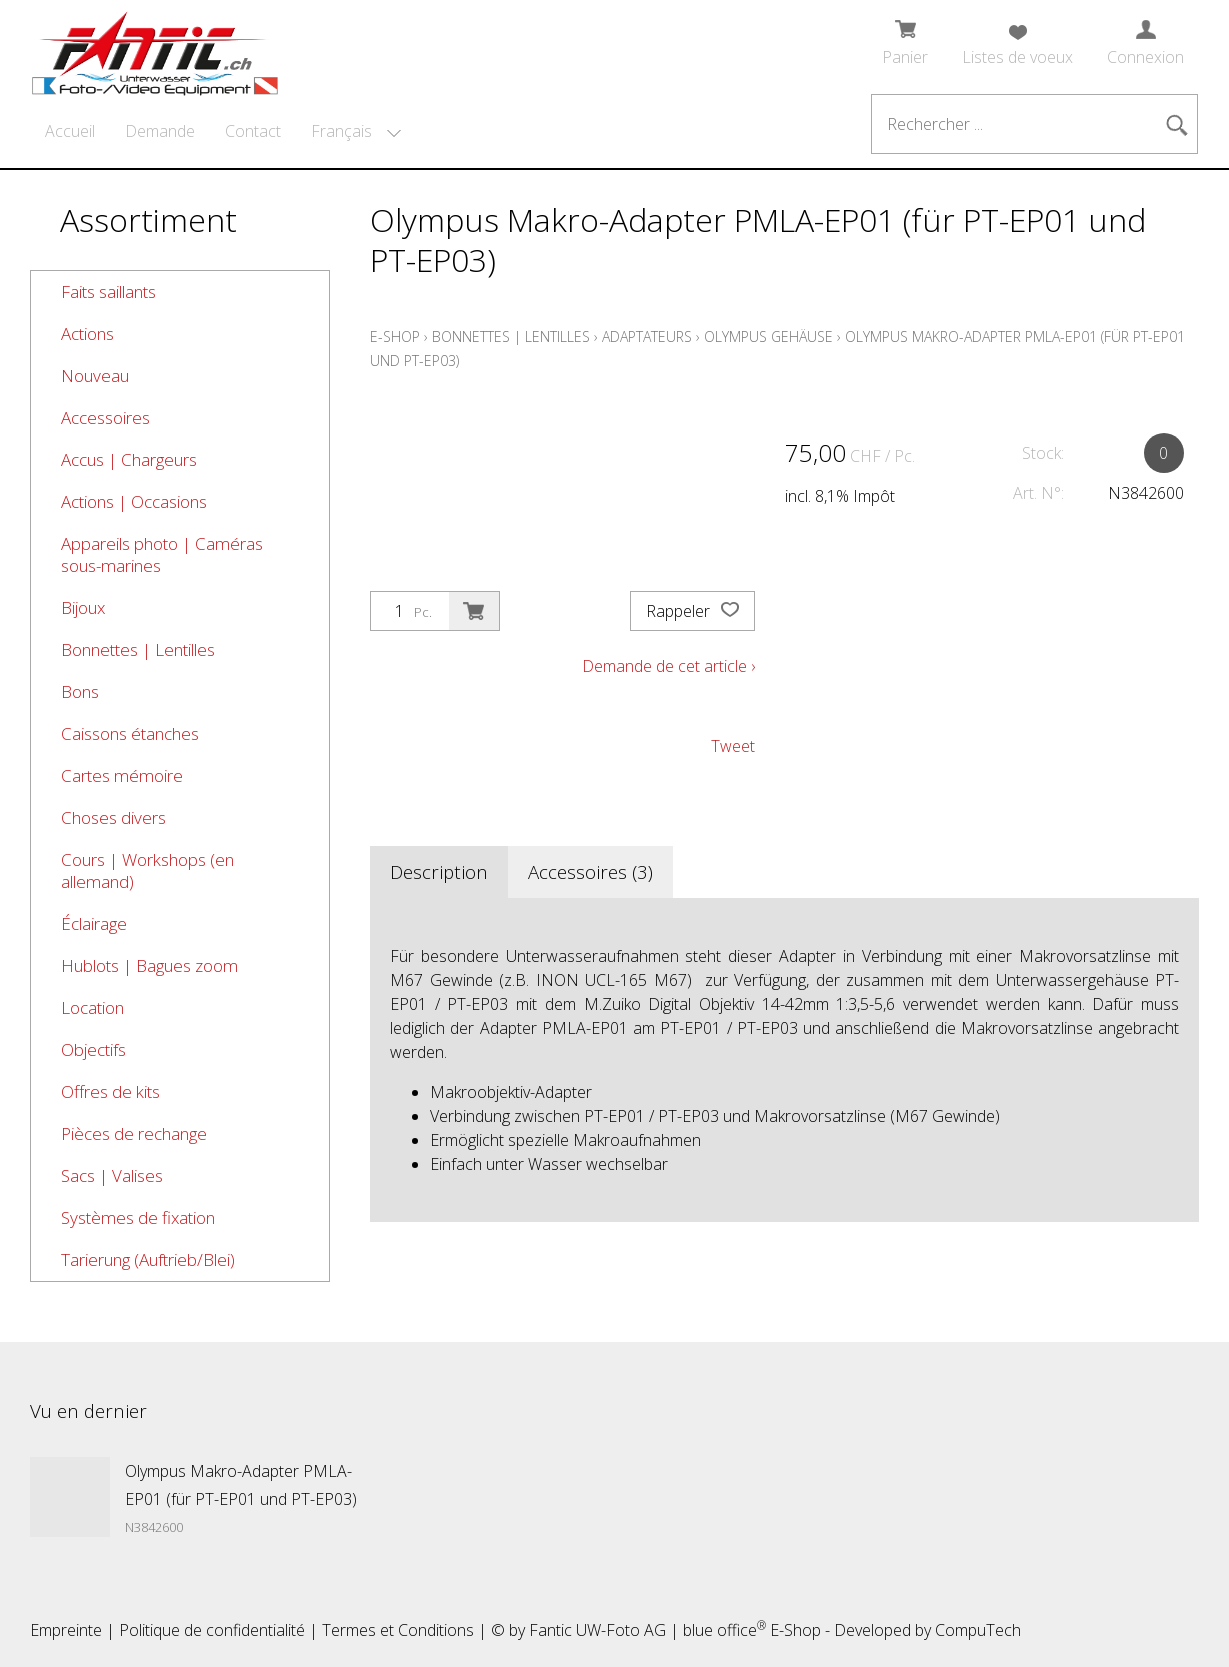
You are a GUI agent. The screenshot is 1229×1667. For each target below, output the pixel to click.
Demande (160, 131)
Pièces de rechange (134, 1133)
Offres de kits (110, 1091)
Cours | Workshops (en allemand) (147, 870)
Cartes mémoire (122, 775)
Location (92, 1007)
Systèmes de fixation (138, 1217)
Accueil (70, 131)
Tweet (733, 746)
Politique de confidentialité (212, 1630)
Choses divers (113, 817)
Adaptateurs (647, 336)
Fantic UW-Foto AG (597, 1630)
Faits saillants (108, 291)
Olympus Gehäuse (768, 336)
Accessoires (105, 417)
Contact (253, 131)
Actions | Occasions (134, 501)
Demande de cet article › (668, 666)
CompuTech (978, 1630)
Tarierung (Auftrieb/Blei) (148, 1259)
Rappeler (692, 611)
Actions (87, 333)
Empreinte (66, 1630)
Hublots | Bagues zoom (149, 965)
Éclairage (94, 923)
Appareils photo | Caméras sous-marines (162, 554)
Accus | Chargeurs (129, 459)
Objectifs (93, 1049)
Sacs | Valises (112, 1175)
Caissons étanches (130, 733)
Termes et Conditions (398, 1630)
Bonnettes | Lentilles (138, 649)
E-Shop (395, 336)
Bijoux (83, 607)
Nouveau (95, 375)
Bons (80, 691)
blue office (724, 1630)
